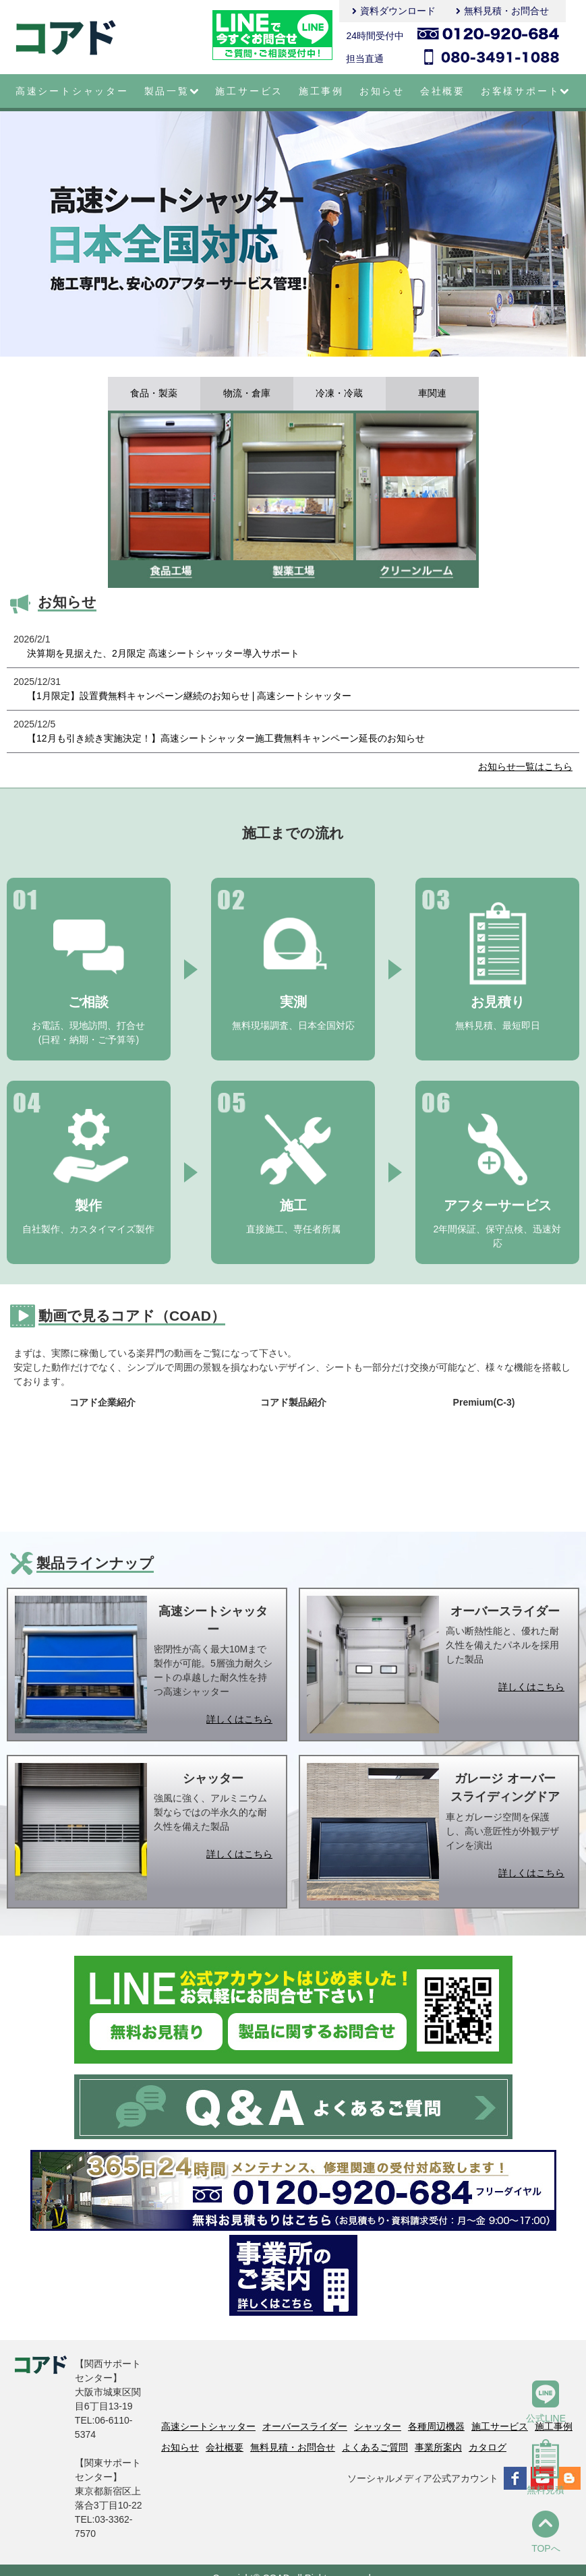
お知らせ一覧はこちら (525, 766)
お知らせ (382, 91)
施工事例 (321, 91)
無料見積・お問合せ (506, 10)
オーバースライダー (304, 2426)
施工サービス (249, 91)
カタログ (487, 2447)
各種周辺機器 (436, 2426)
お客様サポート (525, 91)
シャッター (377, 2426)
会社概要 (442, 91)
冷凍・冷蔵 (339, 393)
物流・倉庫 (246, 393)
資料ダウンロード (398, 10)
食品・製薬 (153, 393)
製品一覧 (172, 91)
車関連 (432, 393)
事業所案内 (438, 2447)
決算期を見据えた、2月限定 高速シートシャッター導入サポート (163, 653)
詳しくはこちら (239, 1719)
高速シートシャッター (72, 91)
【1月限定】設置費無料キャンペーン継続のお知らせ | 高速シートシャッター (189, 695)
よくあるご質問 (375, 2447)
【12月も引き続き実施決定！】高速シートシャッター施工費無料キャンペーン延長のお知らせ (226, 738)
